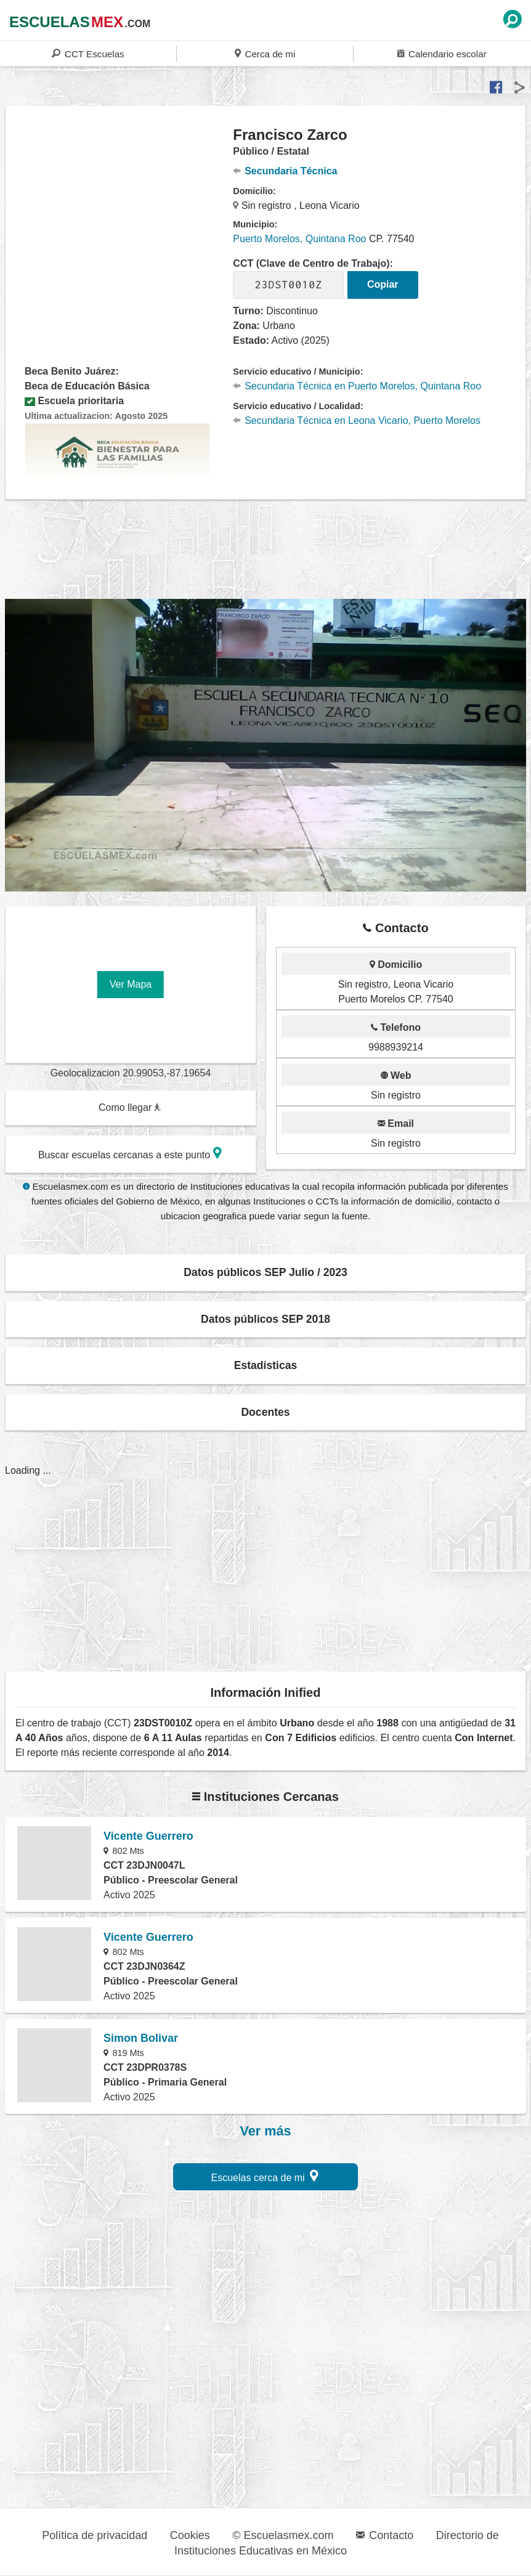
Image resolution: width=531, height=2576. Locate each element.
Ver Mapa (131, 984)
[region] (119, 224)
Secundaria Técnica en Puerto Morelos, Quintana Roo (357, 386)
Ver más (265, 2131)
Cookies (190, 2535)
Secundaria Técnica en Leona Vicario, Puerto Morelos (356, 420)
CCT (88, 53)
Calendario (441, 53)
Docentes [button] (265, 1412)
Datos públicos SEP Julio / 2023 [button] (265, 1272)
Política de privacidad (94, 2535)
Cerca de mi (265, 53)
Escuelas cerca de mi (265, 2176)
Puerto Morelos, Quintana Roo (299, 239)
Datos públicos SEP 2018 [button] (265, 1319)
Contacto (384, 2535)
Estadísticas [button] (266, 1365)
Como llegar (130, 1107)
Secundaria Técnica (285, 171)
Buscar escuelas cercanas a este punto (130, 1153)
